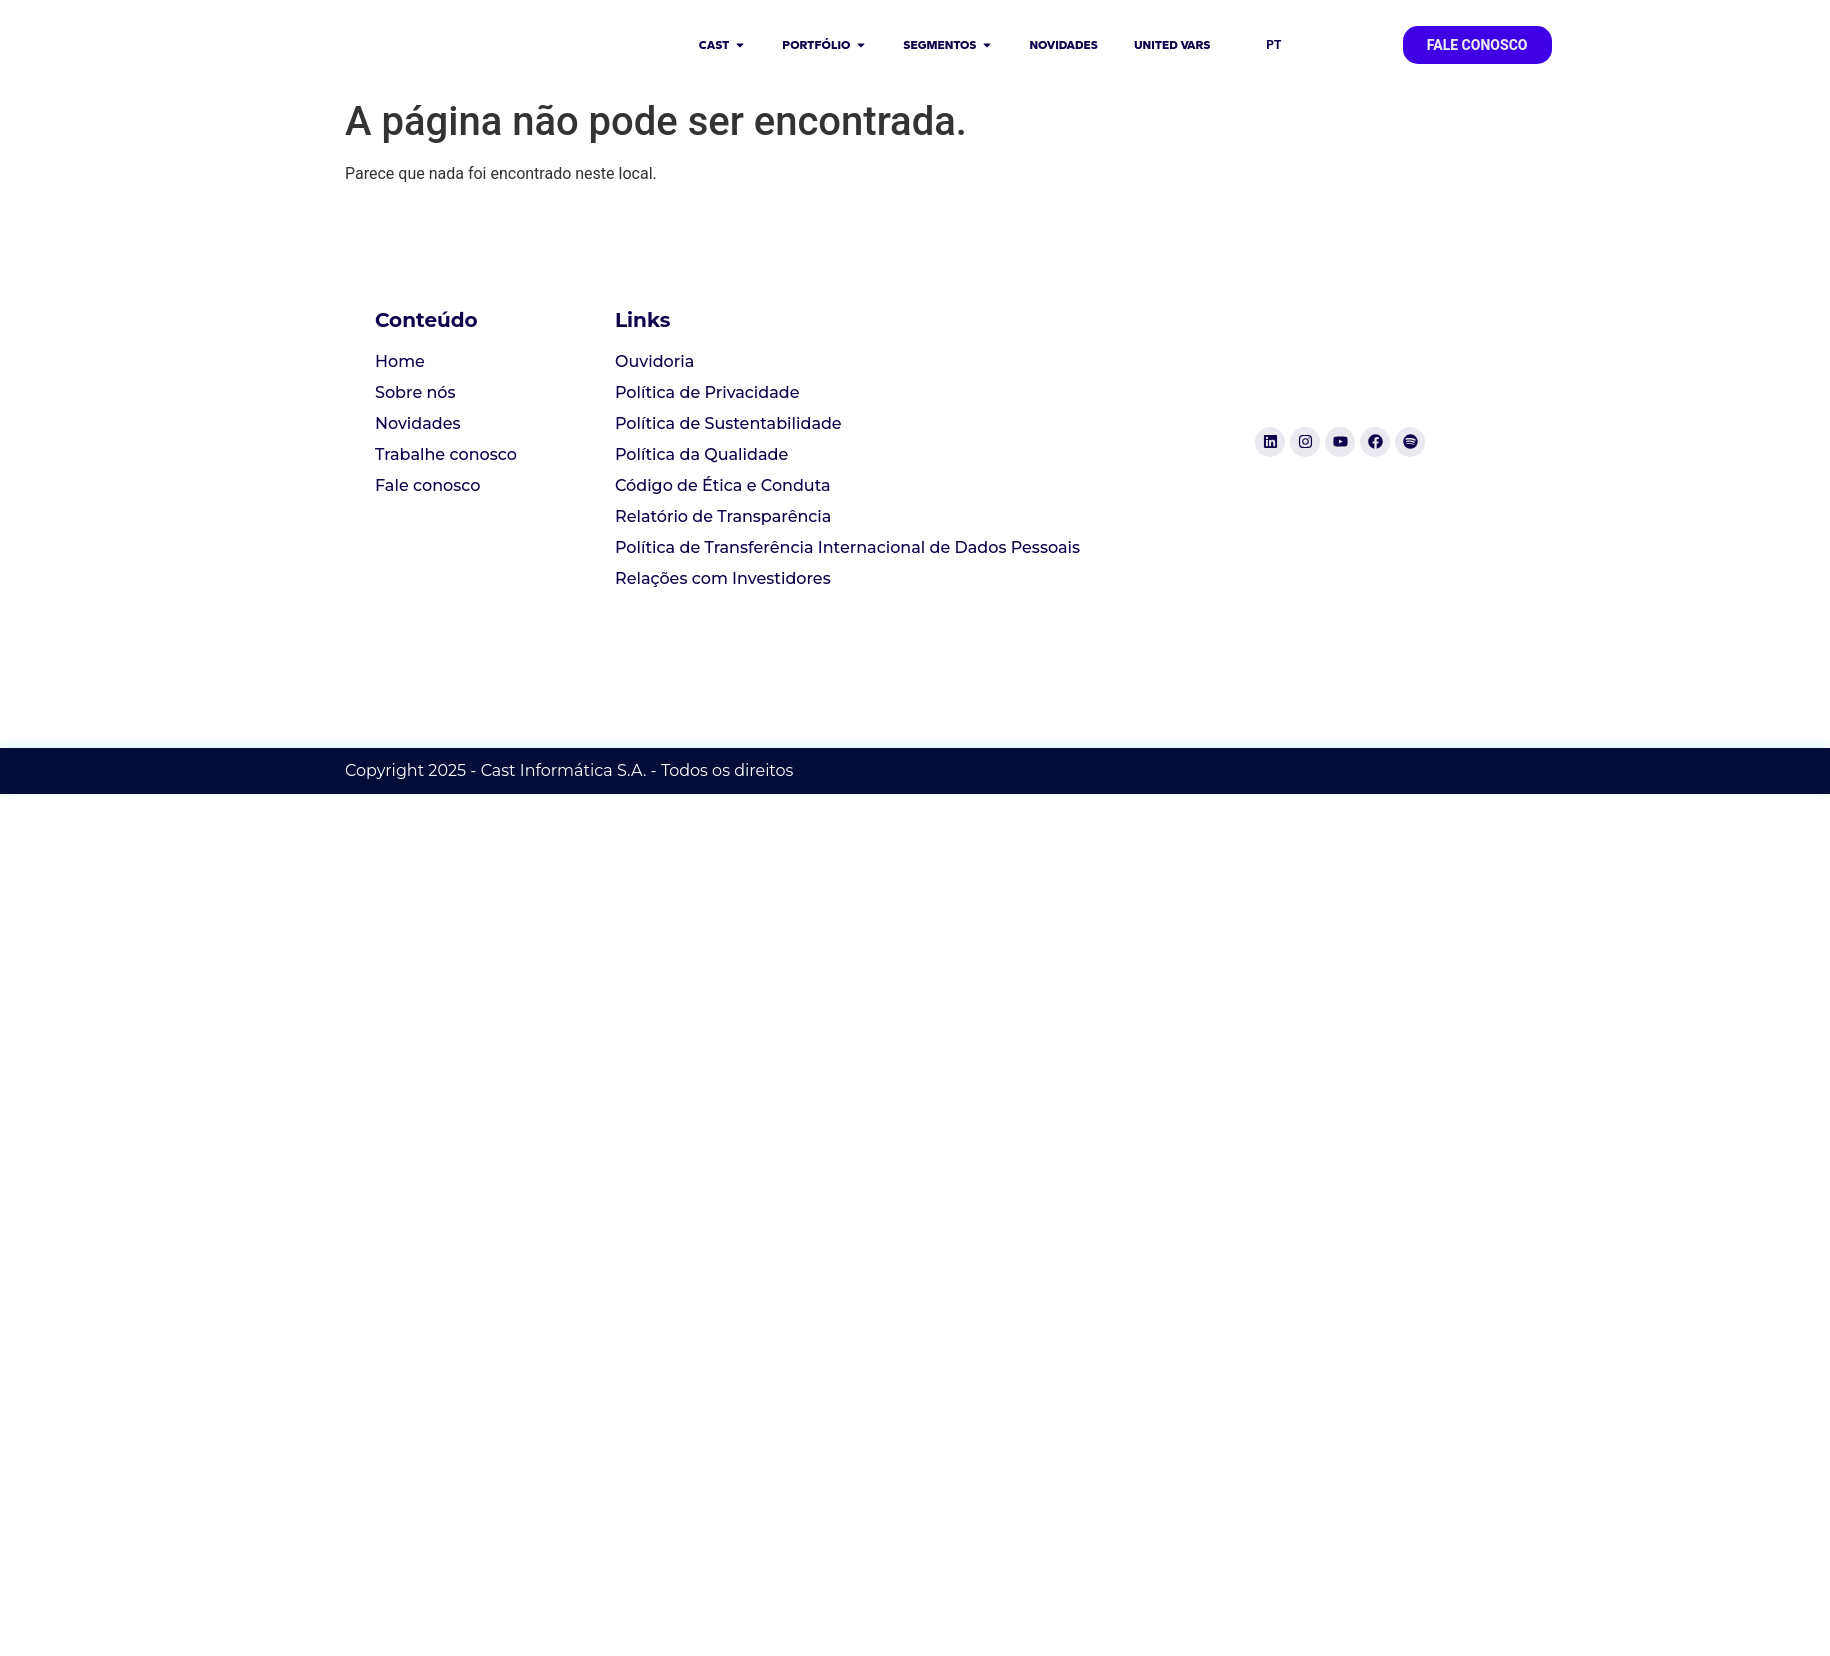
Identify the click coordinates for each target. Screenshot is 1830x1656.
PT (1273, 45)
